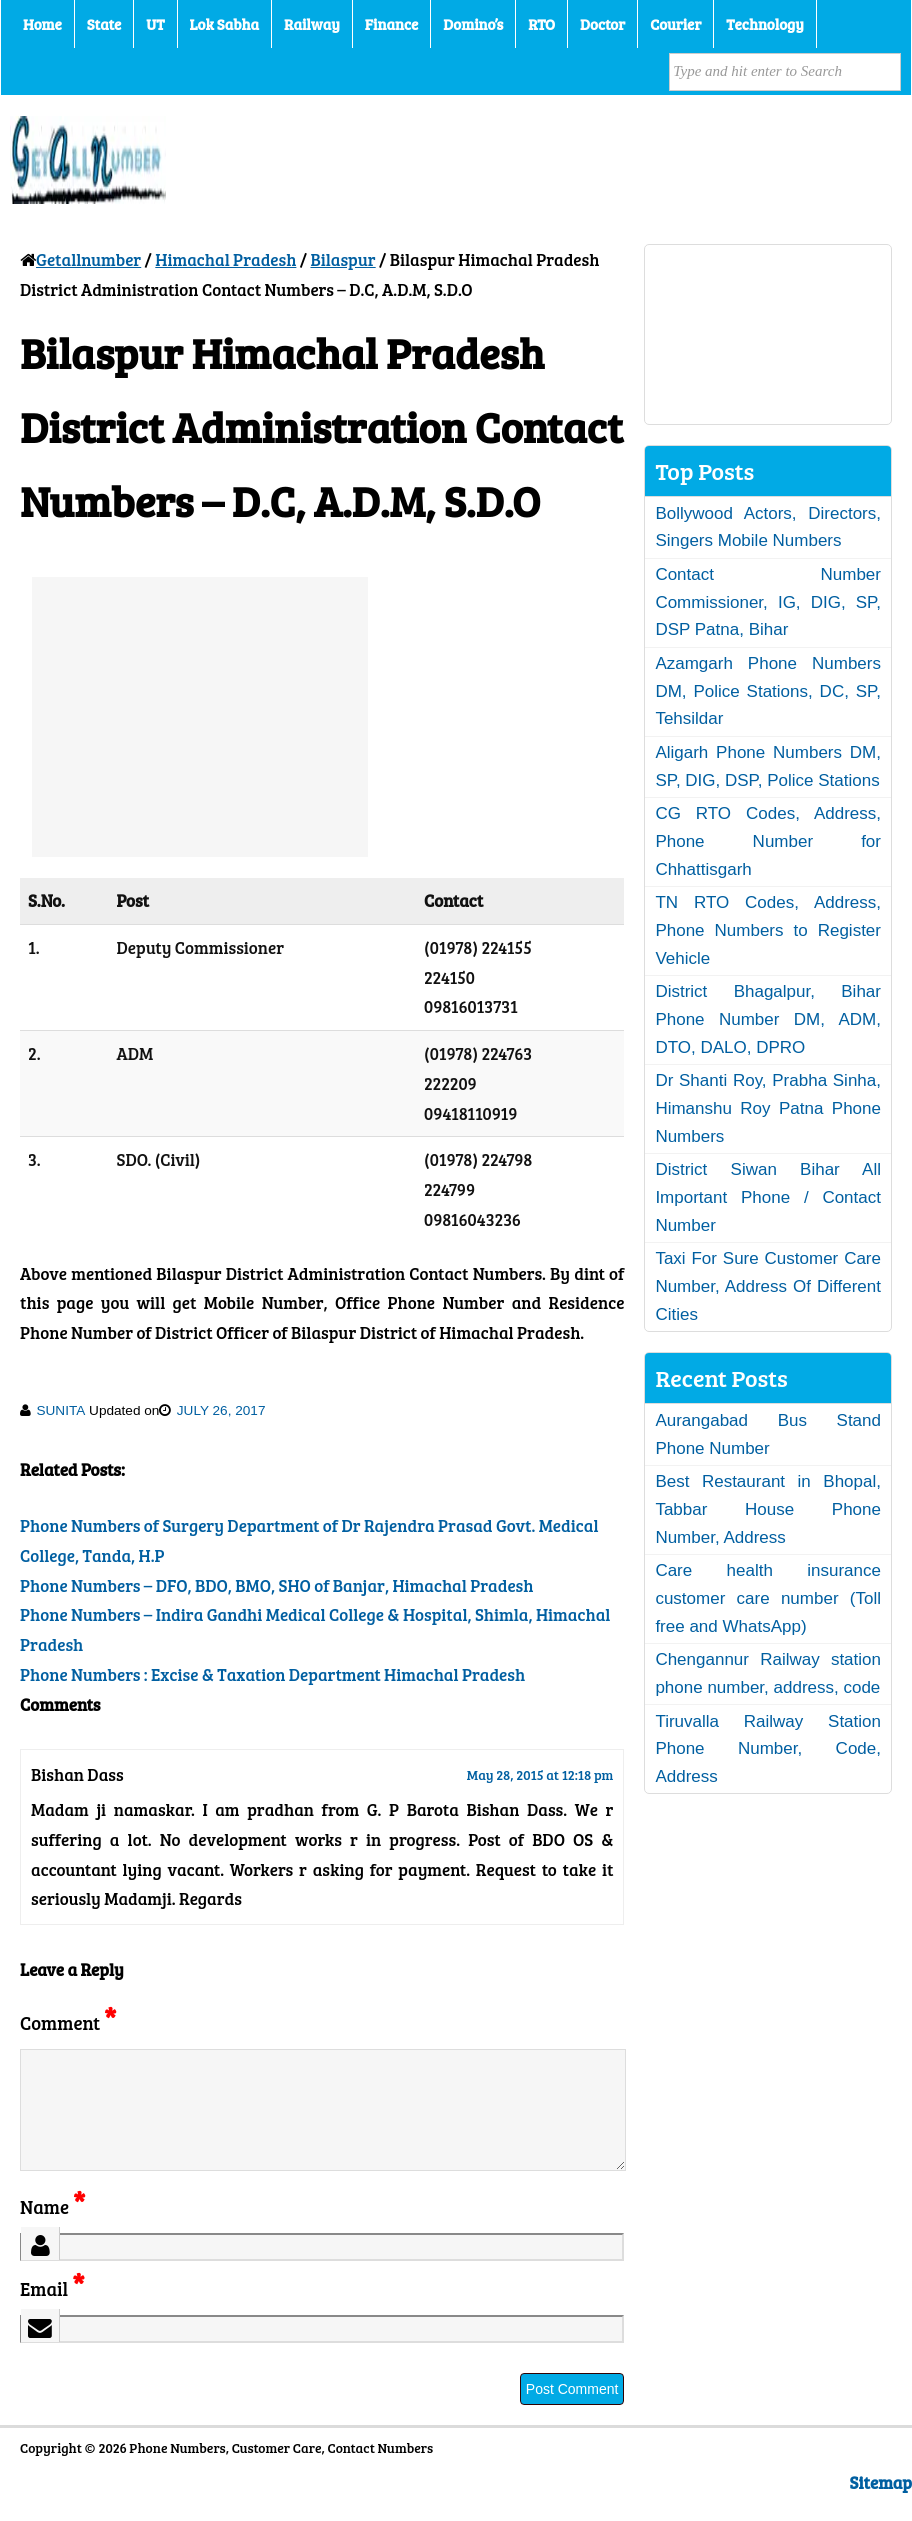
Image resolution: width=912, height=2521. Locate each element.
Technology (765, 24)
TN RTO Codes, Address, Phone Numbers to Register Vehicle (768, 930)
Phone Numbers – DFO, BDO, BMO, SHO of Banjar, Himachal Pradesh (276, 1585)
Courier (675, 24)
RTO (541, 24)
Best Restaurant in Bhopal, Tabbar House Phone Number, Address (768, 1509)
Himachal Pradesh (225, 259)
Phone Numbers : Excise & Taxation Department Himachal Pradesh (272, 1674)
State (104, 24)
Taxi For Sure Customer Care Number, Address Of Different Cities (768, 1286)
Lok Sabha (225, 24)
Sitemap (881, 2506)
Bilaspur (342, 259)
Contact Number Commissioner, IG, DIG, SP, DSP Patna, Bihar (768, 602)
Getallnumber (88, 259)
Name (52, 2230)
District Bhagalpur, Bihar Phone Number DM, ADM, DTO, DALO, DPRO (768, 1019)
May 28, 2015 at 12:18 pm (540, 1774)
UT (155, 24)
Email (52, 2312)
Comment (68, 2022)
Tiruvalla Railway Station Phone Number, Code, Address (768, 1749)
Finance (391, 24)
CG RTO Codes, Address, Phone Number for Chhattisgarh (768, 841)
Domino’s (473, 24)
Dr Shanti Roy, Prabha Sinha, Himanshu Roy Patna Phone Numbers (768, 1108)
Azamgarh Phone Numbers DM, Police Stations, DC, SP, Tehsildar (768, 691)
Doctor (602, 24)
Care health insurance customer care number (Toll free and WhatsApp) (768, 1598)
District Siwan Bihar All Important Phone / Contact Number (768, 1197)
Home (42, 24)
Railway (312, 24)
